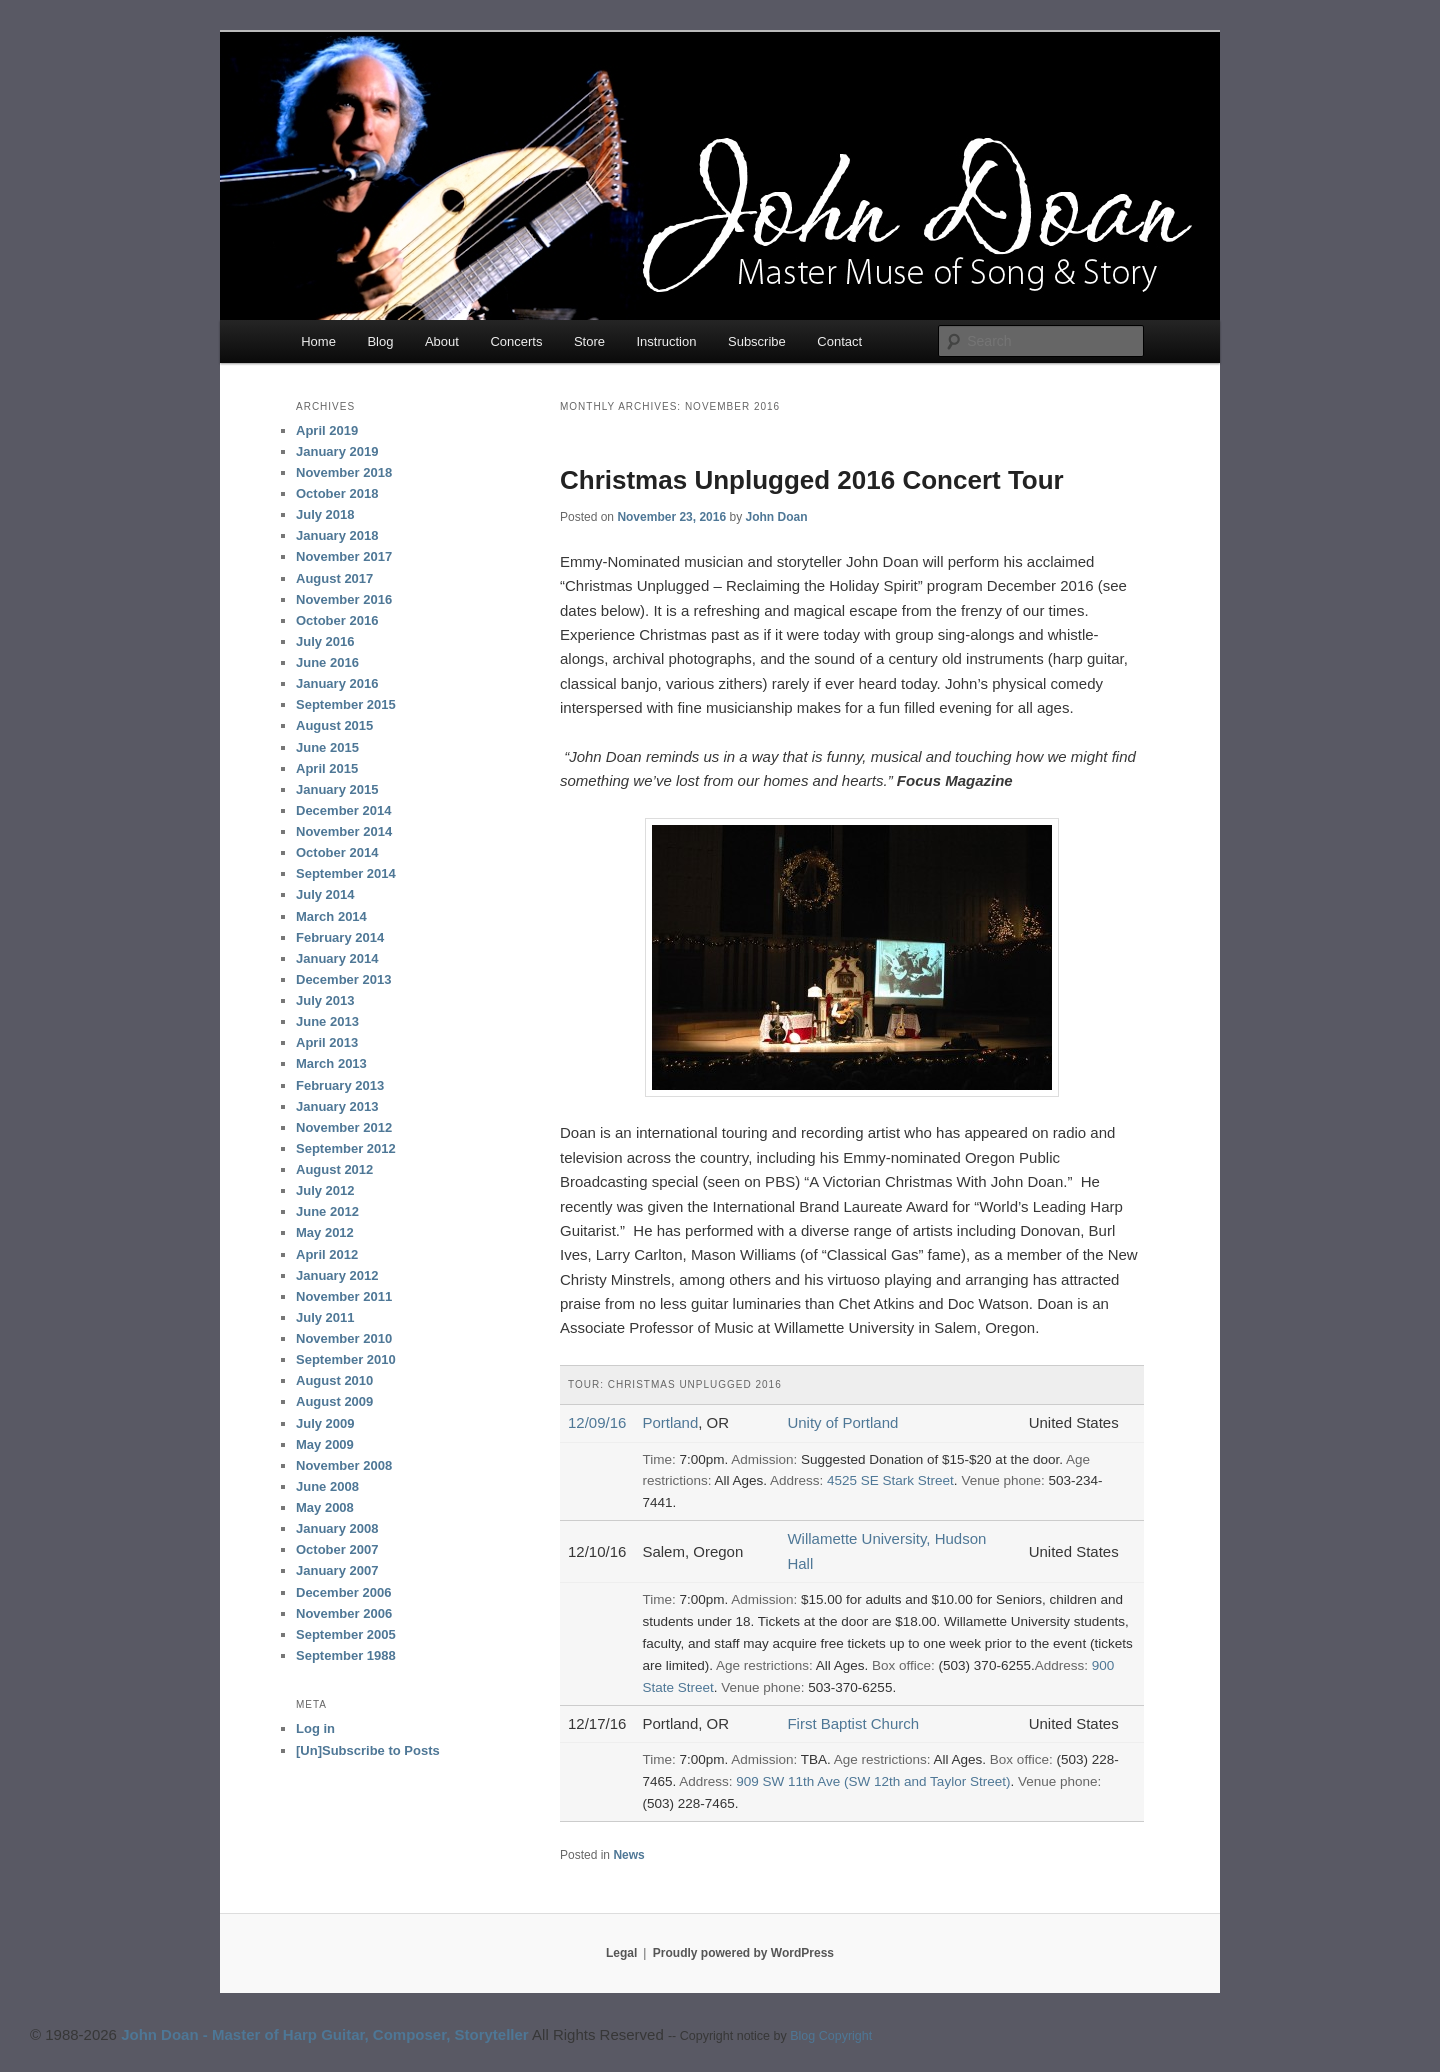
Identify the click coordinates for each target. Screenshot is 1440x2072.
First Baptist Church (853, 1723)
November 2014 (344, 831)
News (628, 1855)
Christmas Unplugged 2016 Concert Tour (812, 480)
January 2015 (337, 789)
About (442, 341)
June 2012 (327, 1211)
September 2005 (346, 1634)
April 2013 (327, 1042)
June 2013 (327, 1021)
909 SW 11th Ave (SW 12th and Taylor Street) (873, 1781)
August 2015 (334, 725)
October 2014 (337, 852)
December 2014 (343, 810)
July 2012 (325, 1190)
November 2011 (344, 1296)
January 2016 (337, 683)
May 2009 (325, 1444)
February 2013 (340, 1085)
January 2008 (337, 1528)
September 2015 (346, 704)
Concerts (516, 341)
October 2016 (337, 620)
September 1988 (346, 1655)
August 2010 (334, 1380)
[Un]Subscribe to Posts (368, 1750)
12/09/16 (597, 1422)
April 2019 (327, 430)
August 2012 (334, 1169)
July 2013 (325, 1000)
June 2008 (327, 1486)
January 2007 (337, 1570)
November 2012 (344, 1127)
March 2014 (331, 916)
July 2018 (325, 514)
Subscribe (757, 341)
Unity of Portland (842, 1422)
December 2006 (343, 1592)
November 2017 (344, 556)
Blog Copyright (831, 2036)
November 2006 (344, 1613)
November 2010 (344, 1338)
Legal (621, 1953)
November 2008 (344, 1465)
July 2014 (325, 894)
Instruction (667, 341)
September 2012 (346, 1148)
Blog (380, 341)
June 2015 (327, 747)
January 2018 (337, 535)
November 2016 (344, 599)
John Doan (776, 517)
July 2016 (325, 641)
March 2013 (331, 1063)
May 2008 (325, 1507)
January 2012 (337, 1275)
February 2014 (340, 937)
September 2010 (346, 1359)
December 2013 (343, 979)
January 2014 (337, 958)
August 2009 (334, 1401)
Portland (670, 1422)
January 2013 (337, 1106)
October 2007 (337, 1549)
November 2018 (344, 472)
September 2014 (346, 873)
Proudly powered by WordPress (743, 1953)
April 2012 (327, 1254)
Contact (839, 341)
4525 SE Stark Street (890, 1480)
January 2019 (337, 451)
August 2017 (334, 578)
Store (589, 341)
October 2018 (337, 493)
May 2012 (325, 1232)
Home (318, 341)
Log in (315, 1728)
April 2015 (327, 768)
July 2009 (325, 1423)
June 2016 (327, 662)
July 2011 (325, 1317)
